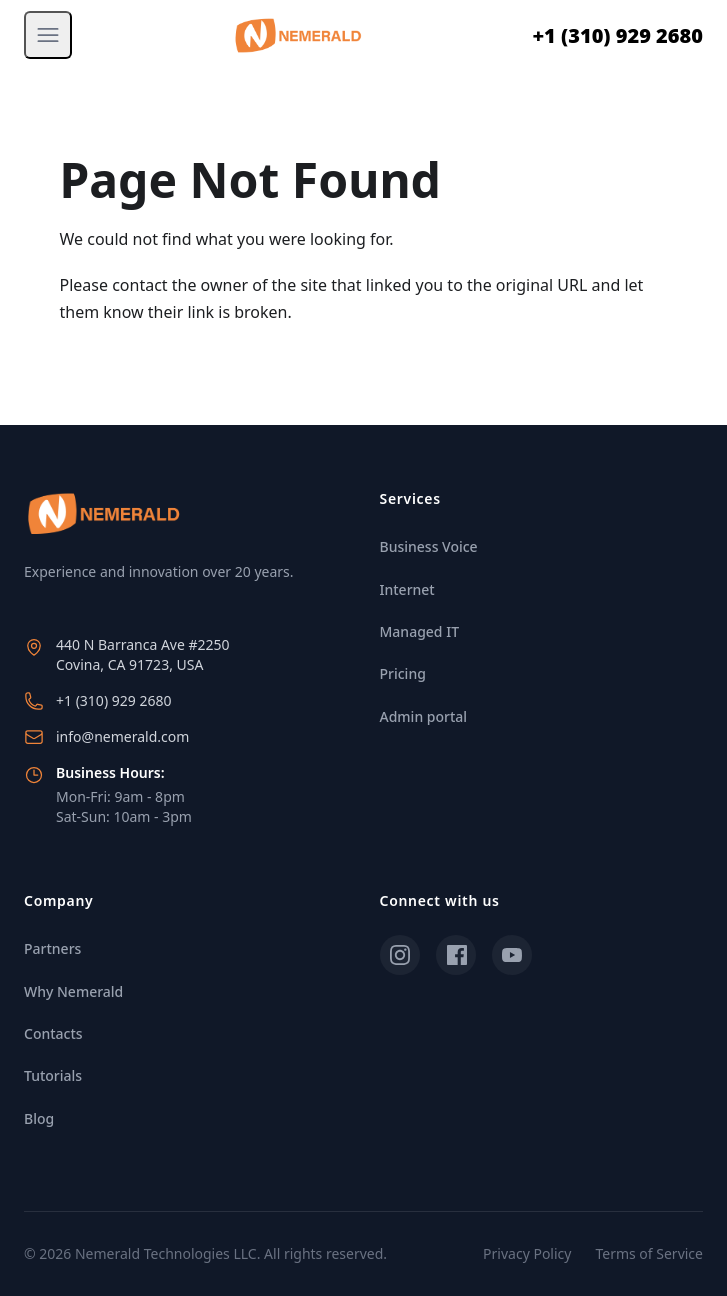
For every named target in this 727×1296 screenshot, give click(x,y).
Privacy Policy (527, 1253)
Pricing (403, 673)
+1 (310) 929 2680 (617, 35)
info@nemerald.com (122, 736)
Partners (52, 948)
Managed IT (420, 631)
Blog (39, 1118)
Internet (407, 589)
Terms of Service (649, 1253)
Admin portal (424, 716)
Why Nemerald (73, 991)
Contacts (53, 1033)
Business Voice (429, 546)
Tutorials (53, 1075)
